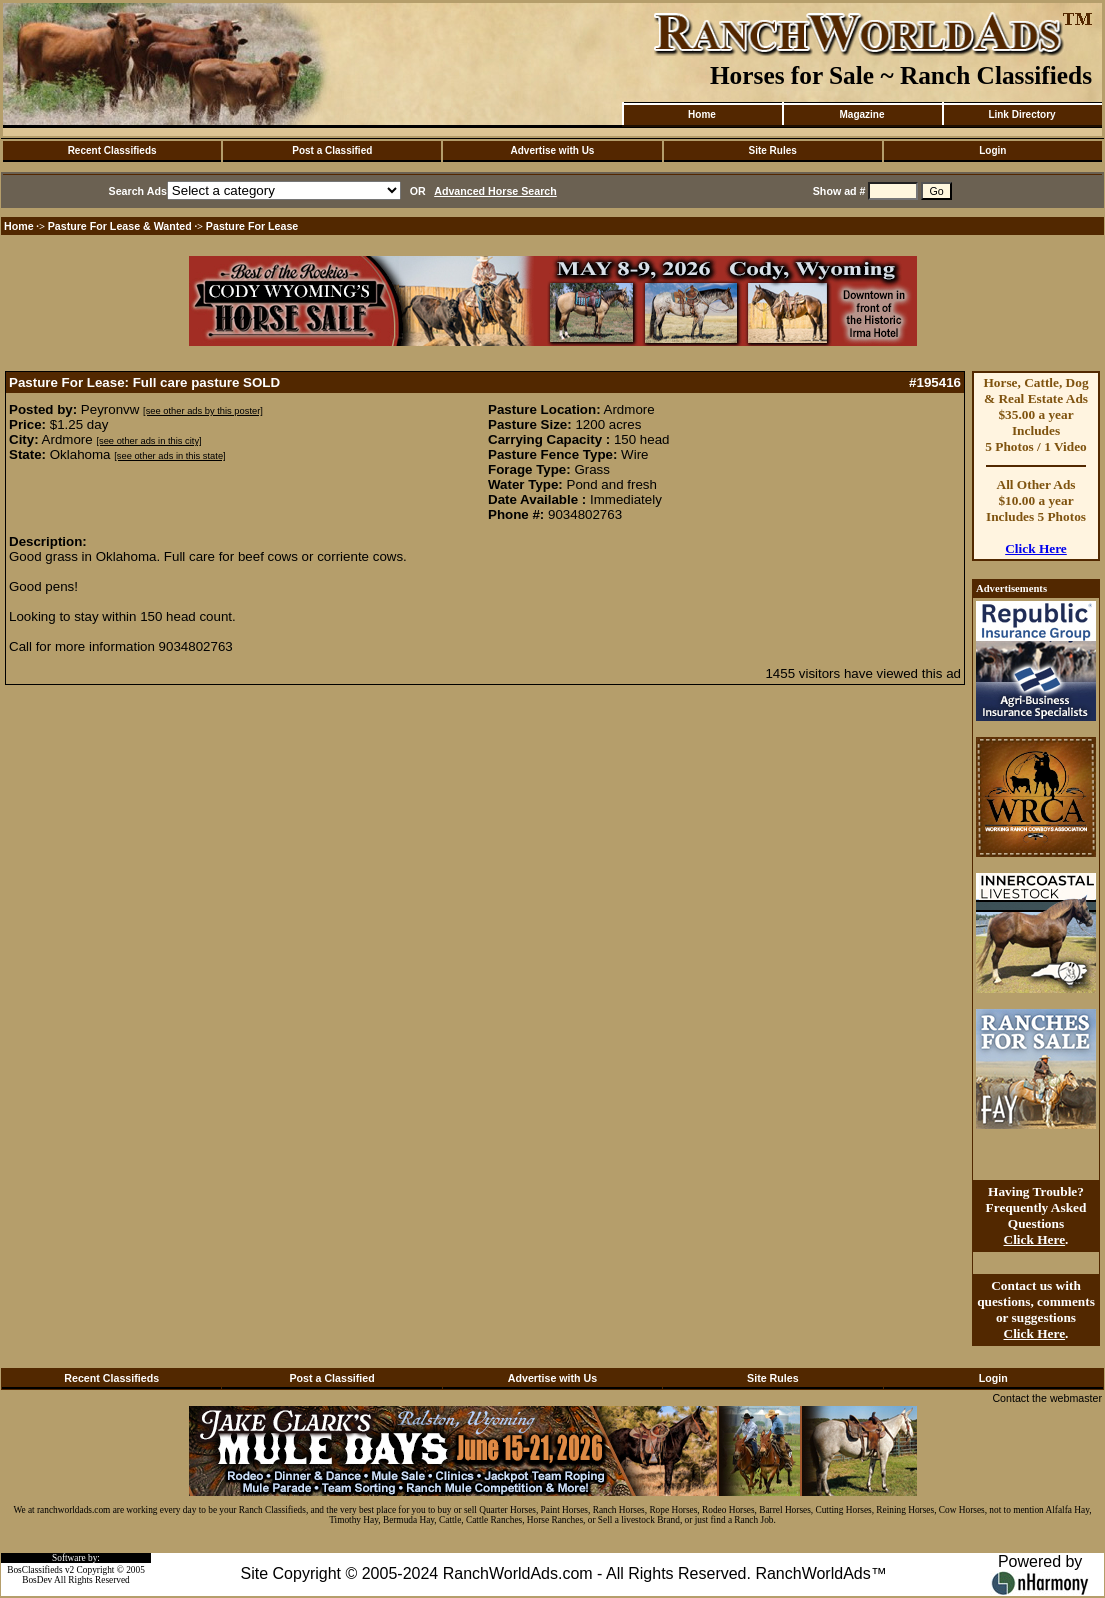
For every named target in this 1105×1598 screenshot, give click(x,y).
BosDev (37, 1580)
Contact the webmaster (1047, 1398)
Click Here (1036, 548)
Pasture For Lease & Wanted (120, 226)
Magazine (861, 114)
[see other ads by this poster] (203, 411)
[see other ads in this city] (148, 441)
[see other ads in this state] (169, 456)
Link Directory (1021, 114)
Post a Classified (332, 150)
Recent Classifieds (112, 150)
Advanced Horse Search (495, 191)
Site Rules (772, 150)
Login (992, 150)
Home (702, 114)
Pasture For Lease (252, 226)
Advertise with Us (553, 150)
